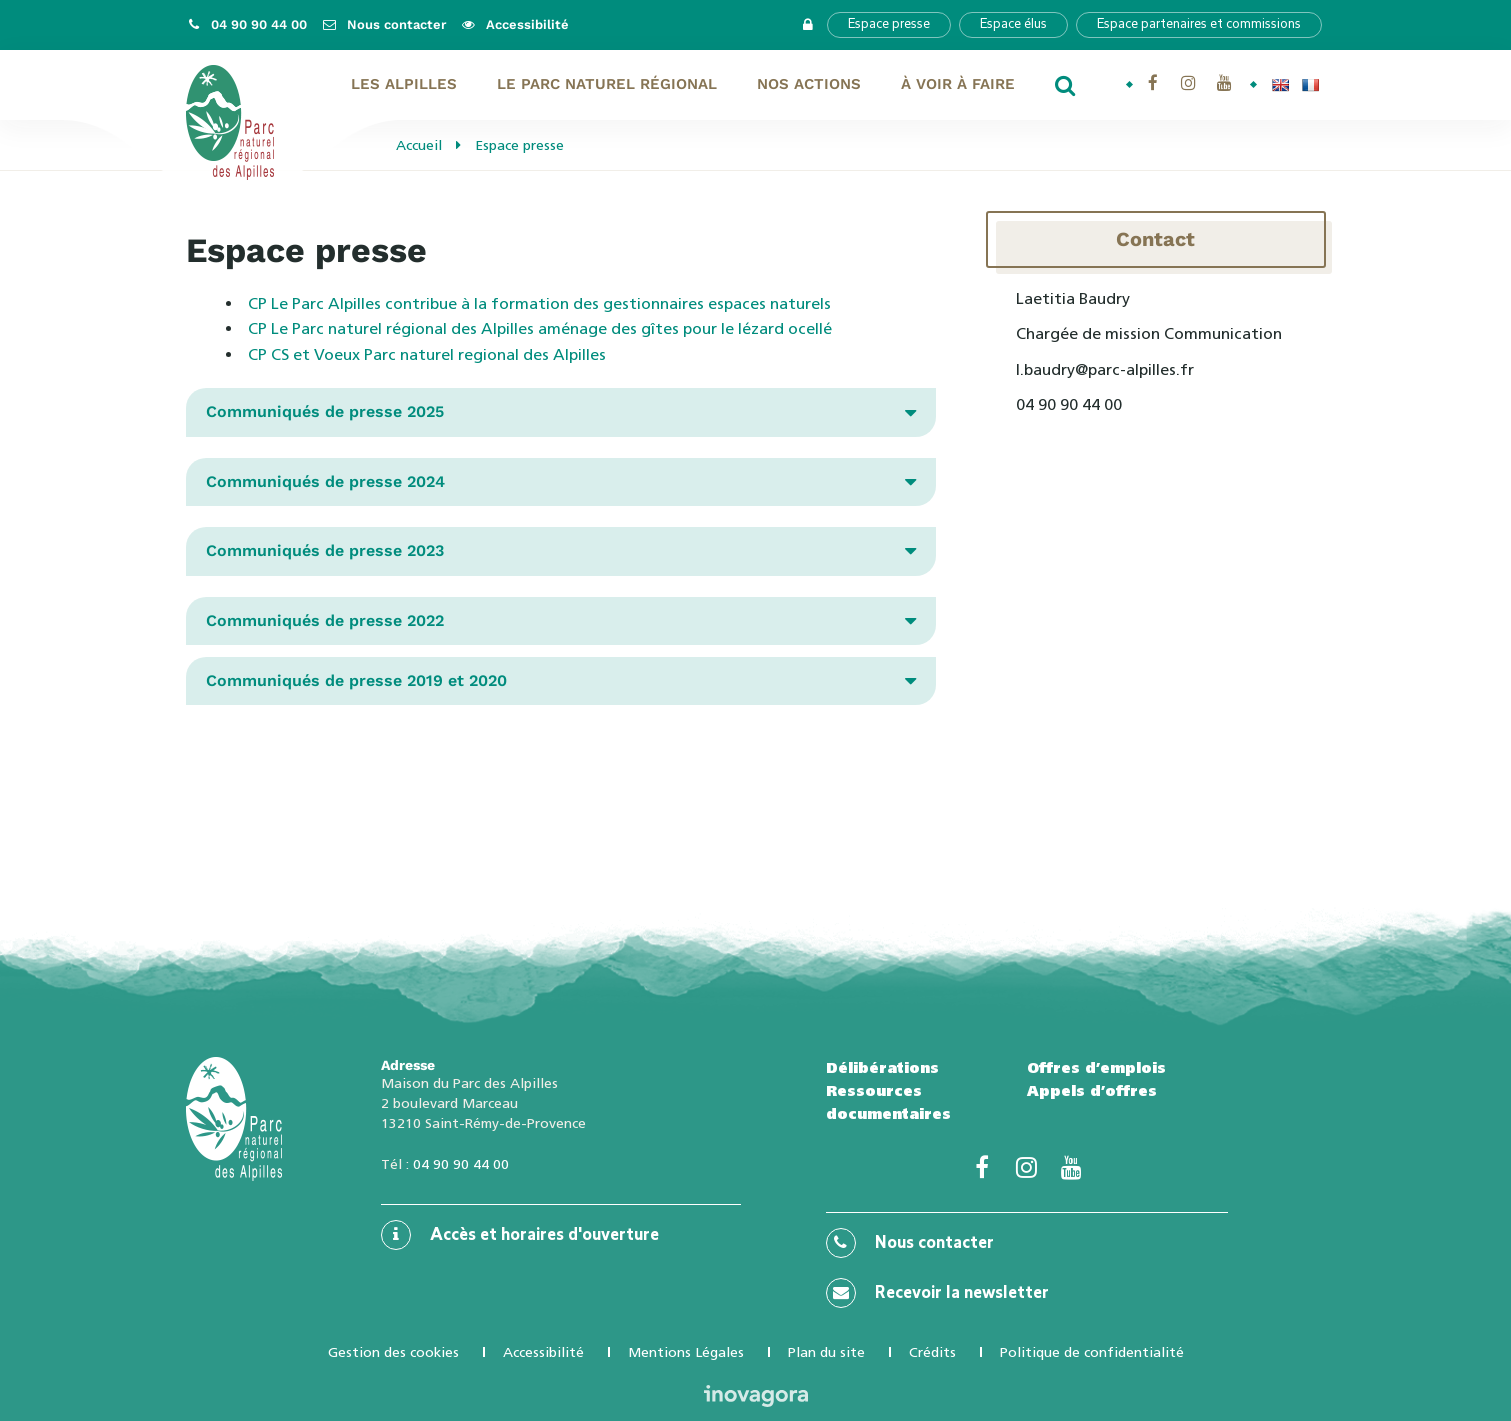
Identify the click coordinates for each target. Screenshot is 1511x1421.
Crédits (932, 1352)
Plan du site (826, 1352)
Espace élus (1013, 24)
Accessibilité (543, 1352)
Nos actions (809, 84)
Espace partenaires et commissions (1199, 24)
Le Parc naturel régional (607, 84)
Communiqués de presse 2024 (325, 481)
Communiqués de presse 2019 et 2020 (356, 680)
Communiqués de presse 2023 (325, 550)
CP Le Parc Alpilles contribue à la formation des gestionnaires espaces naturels (539, 303)
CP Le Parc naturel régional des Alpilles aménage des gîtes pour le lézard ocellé (540, 328)
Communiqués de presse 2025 (325, 411)
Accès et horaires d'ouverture (520, 1235)
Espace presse (889, 24)
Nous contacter (910, 1243)
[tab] (561, 412)
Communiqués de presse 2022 (325, 620)
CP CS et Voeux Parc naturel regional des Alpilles (427, 354)
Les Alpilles (404, 84)
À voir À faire (958, 84)
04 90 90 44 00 (461, 1164)
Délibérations (882, 1068)
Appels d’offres (1092, 1091)
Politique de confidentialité (1092, 1352)
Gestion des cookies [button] (393, 1352)
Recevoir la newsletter (937, 1293)
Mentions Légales (686, 1352)
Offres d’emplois (1096, 1068)
